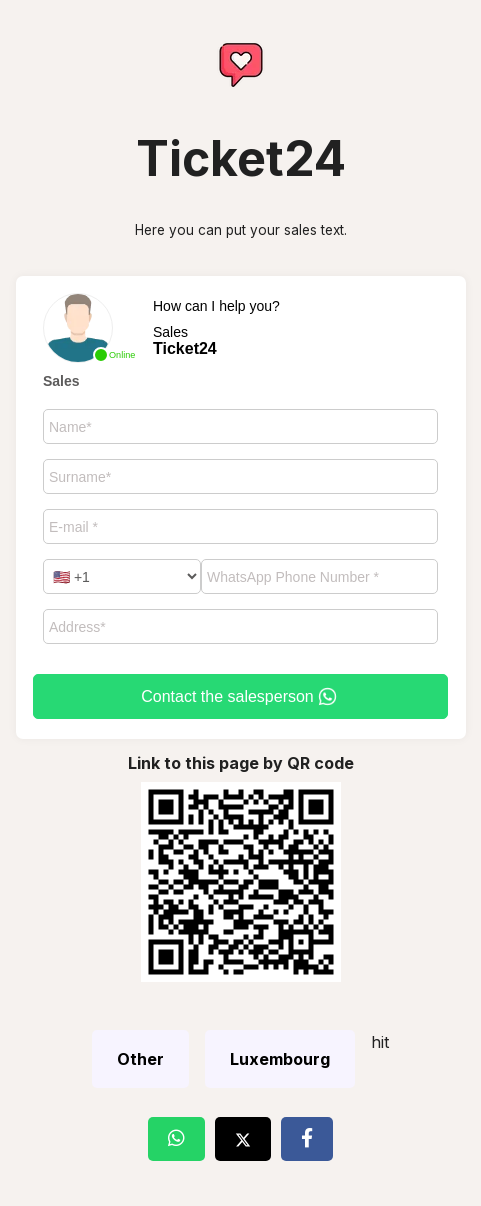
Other (140, 1059)
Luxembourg (280, 1059)
